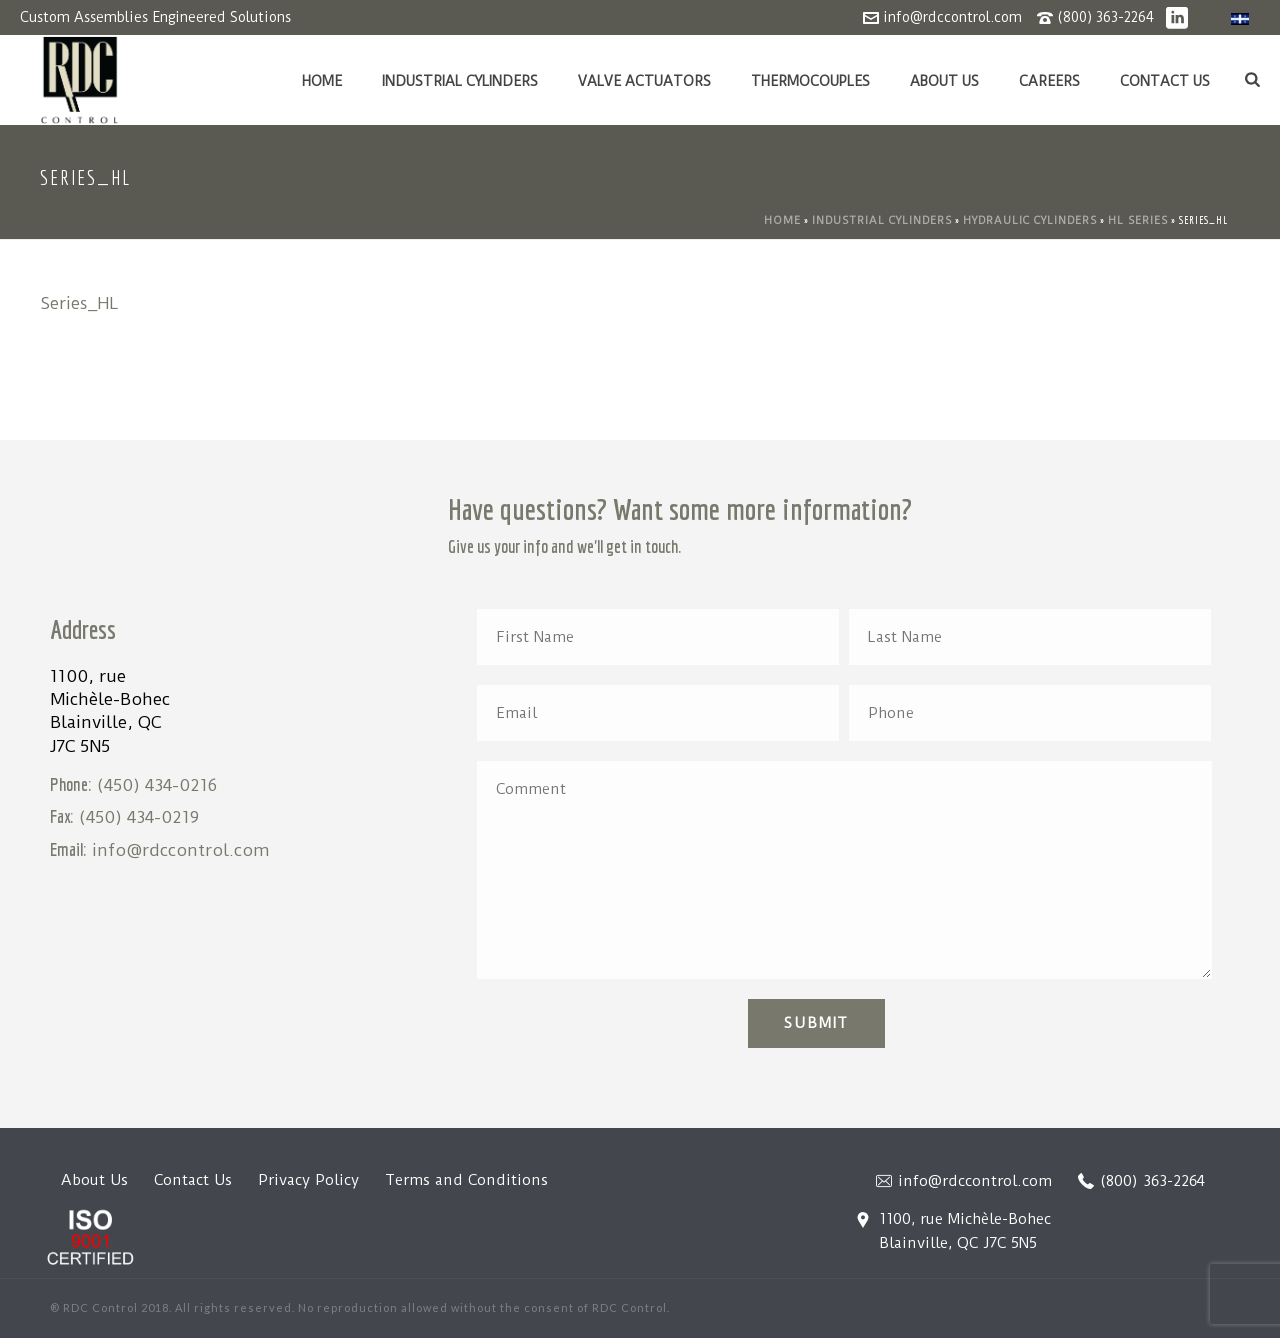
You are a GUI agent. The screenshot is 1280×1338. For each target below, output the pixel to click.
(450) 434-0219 (139, 817)
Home (322, 81)
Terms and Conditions (466, 1180)
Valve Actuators (644, 81)
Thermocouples (810, 81)
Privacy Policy (308, 1180)
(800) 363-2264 (1105, 17)
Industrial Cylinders (460, 81)
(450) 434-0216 (157, 785)
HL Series (1138, 220)
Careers (1049, 81)
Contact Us (1165, 81)
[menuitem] (1240, 18)
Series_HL (79, 303)
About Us (944, 81)
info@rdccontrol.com (952, 17)
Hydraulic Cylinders (1030, 220)
